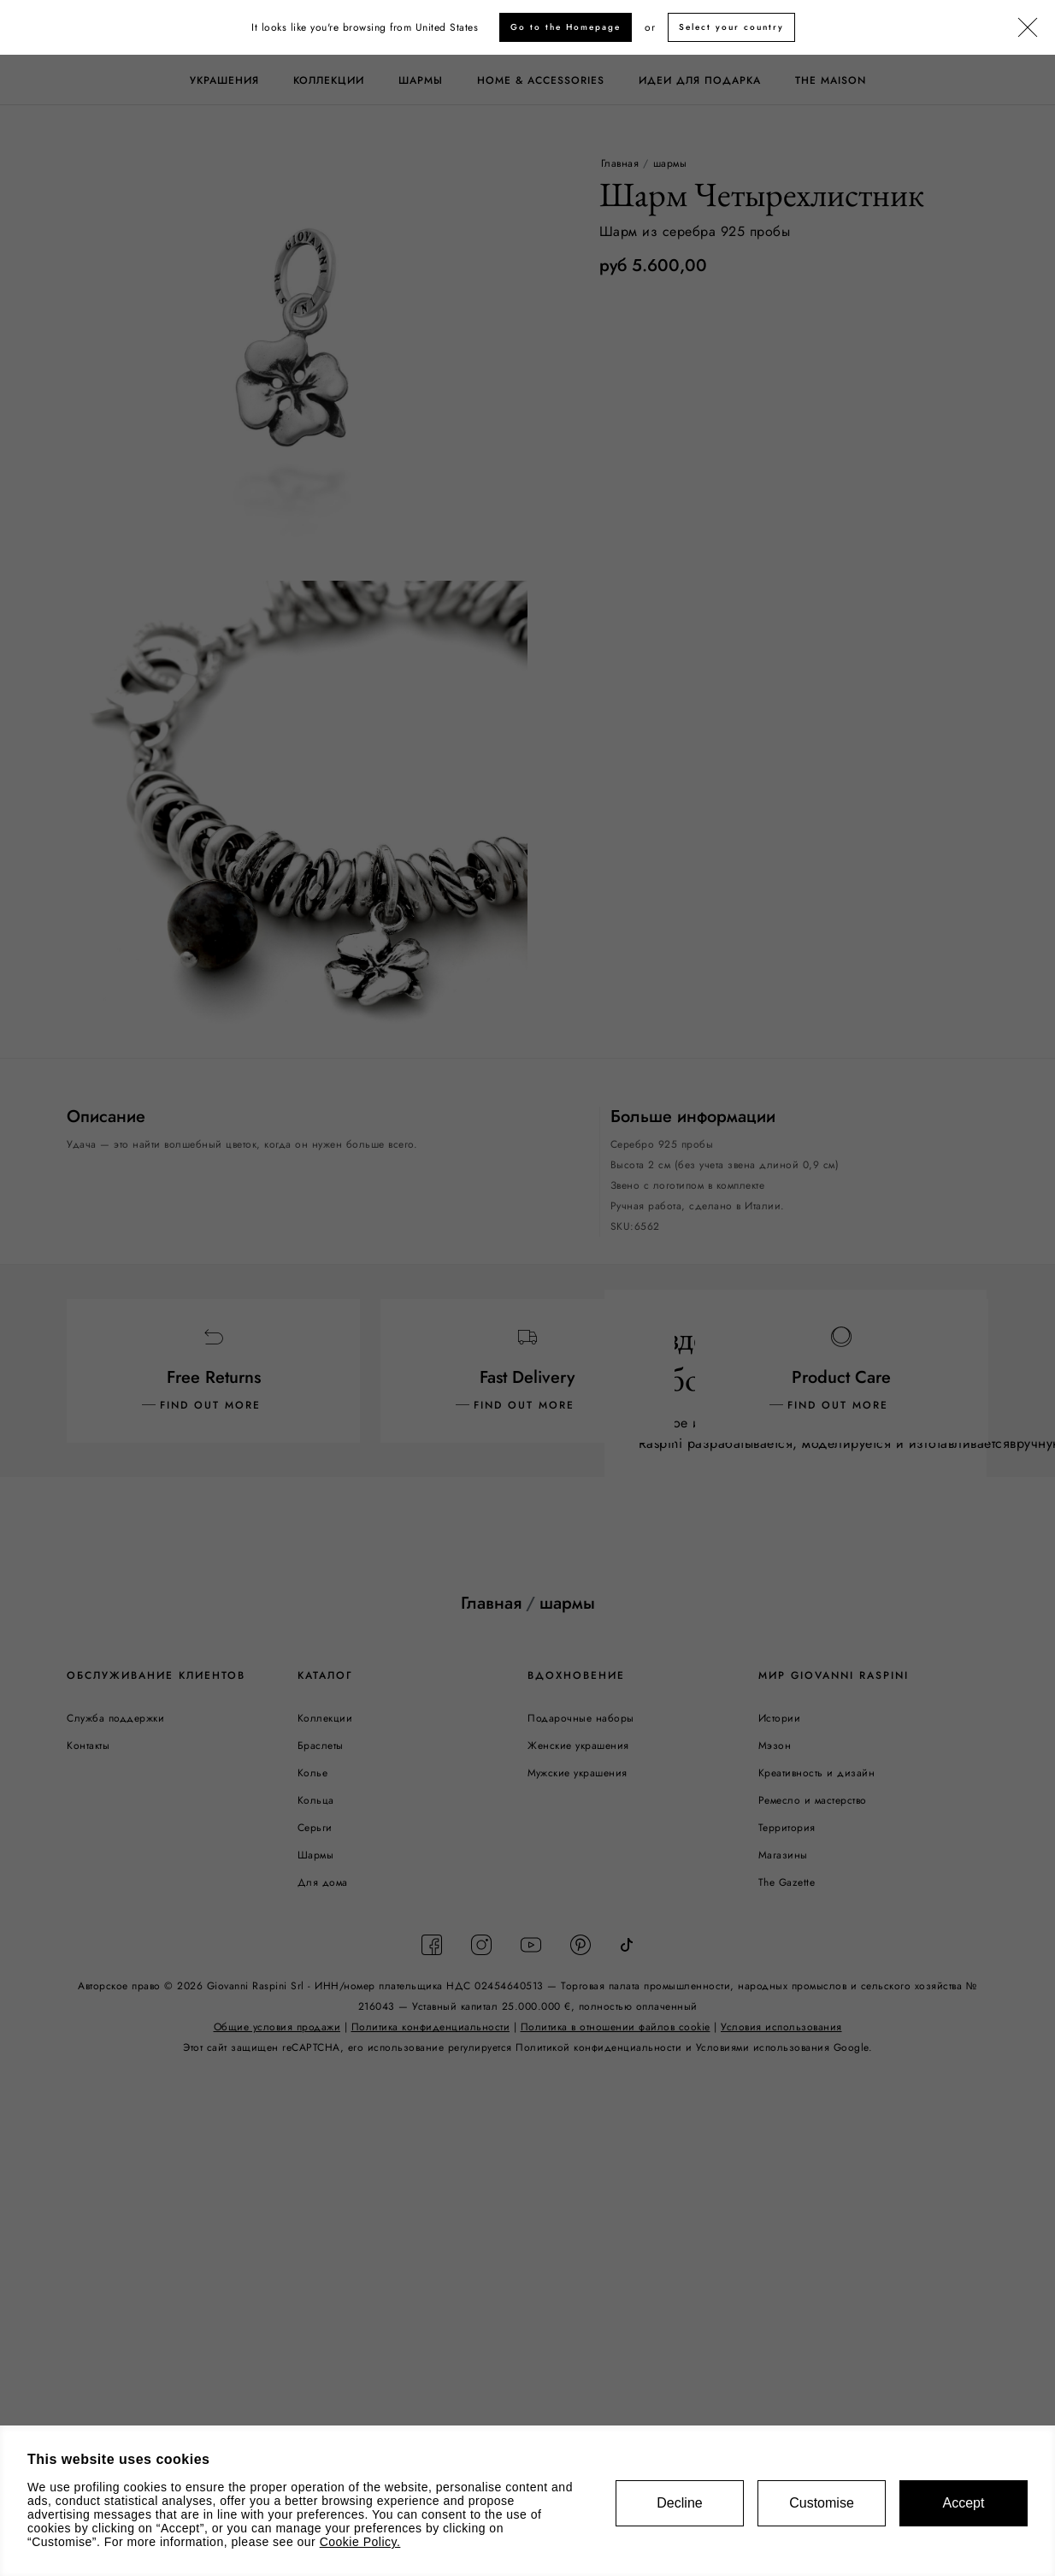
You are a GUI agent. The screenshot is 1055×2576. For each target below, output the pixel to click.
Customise (821, 2503)
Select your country (731, 27)
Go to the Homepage (565, 27)
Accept (964, 2503)
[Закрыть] (1027, 28)
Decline (679, 2503)
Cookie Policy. (360, 2542)
